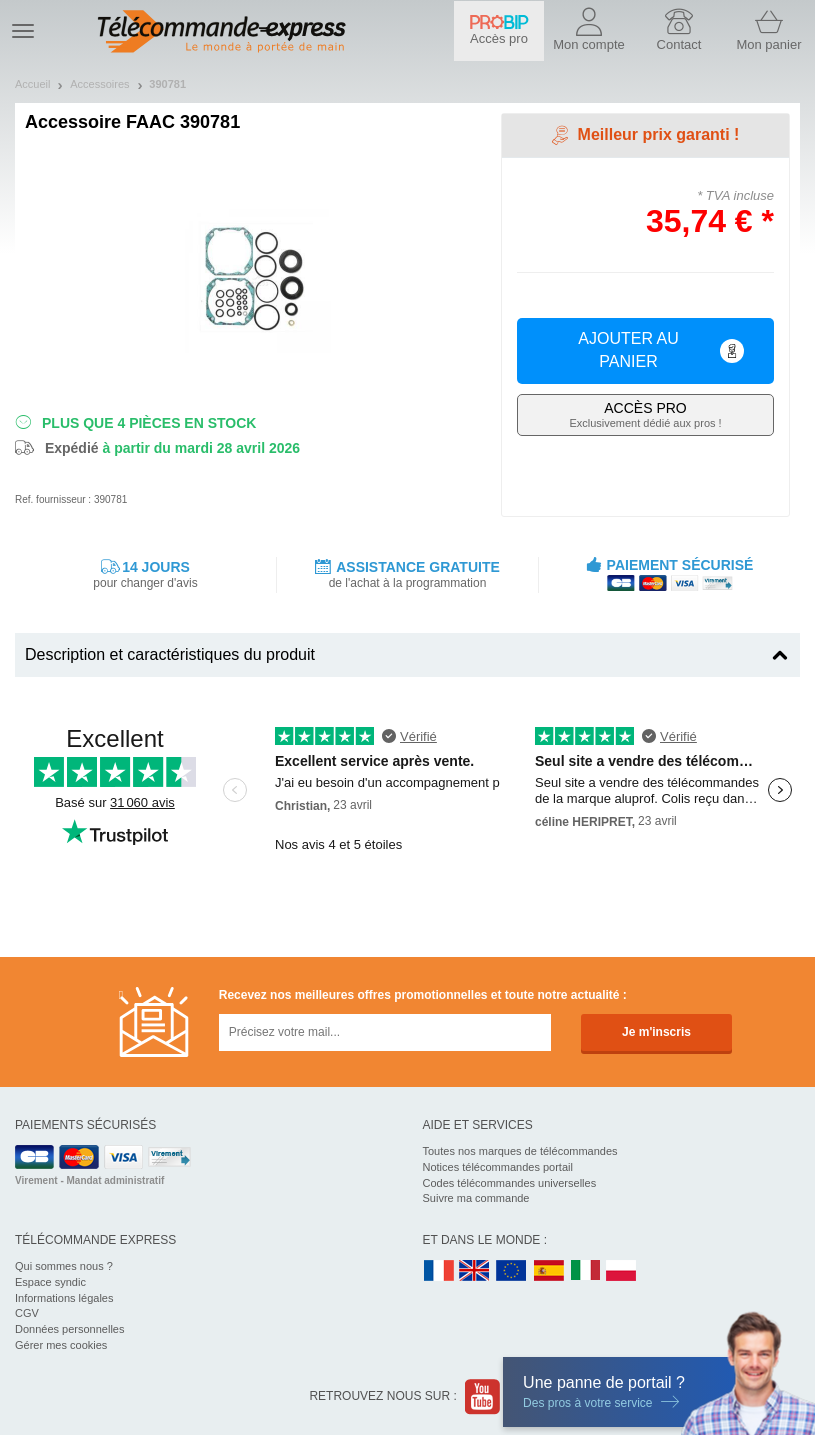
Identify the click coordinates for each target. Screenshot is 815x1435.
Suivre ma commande (476, 1198)
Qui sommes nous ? (64, 1266)
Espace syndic (50, 1282)
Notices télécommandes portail (498, 1167)
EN (512, 1271)
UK (475, 1271)
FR (439, 1271)
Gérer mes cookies (61, 1345)
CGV (27, 1313)
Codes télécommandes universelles (510, 1183)
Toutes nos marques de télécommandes (520, 1151)
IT (586, 1271)
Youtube (483, 1396)
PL (622, 1271)
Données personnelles (69, 1329)
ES (549, 1271)
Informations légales (64, 1298)
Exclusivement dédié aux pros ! (645, 414)
